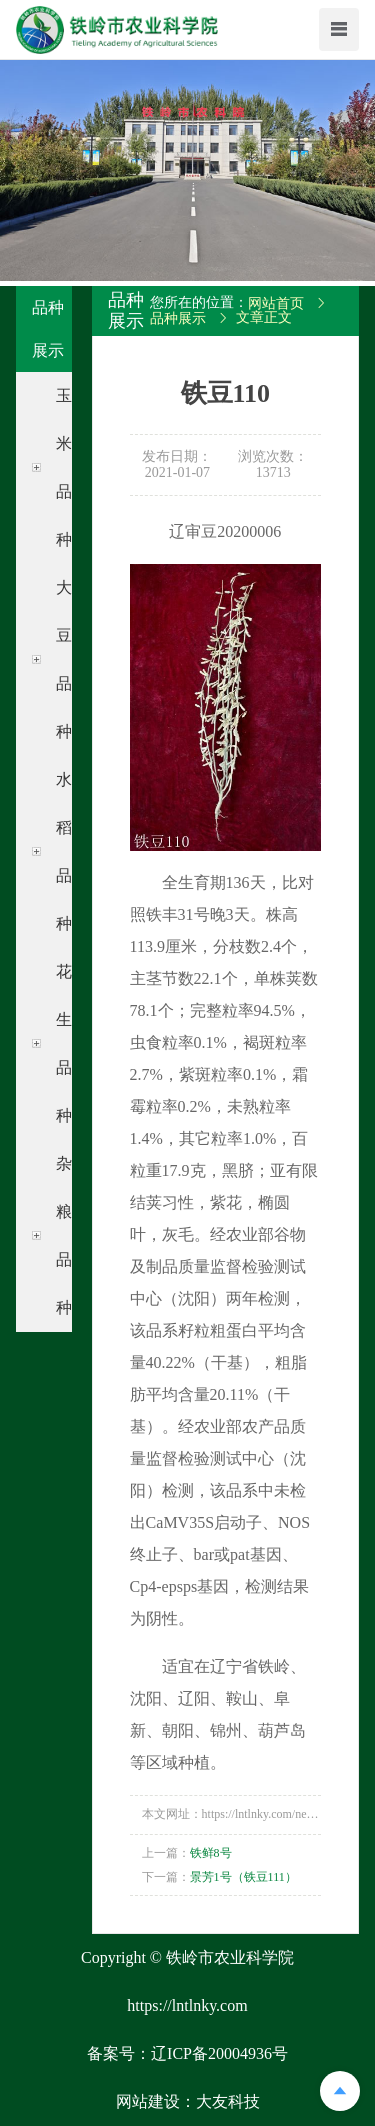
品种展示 (178, 318)
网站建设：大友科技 (188, 2101)
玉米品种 (64, 467)
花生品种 (64, 1043)
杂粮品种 (64, 1235)
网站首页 (276, 303)
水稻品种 (64, 851)
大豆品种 (64, 659)
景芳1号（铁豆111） (243, 1877)
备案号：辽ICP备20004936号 (187, 2053)
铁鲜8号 (211, 1853)
